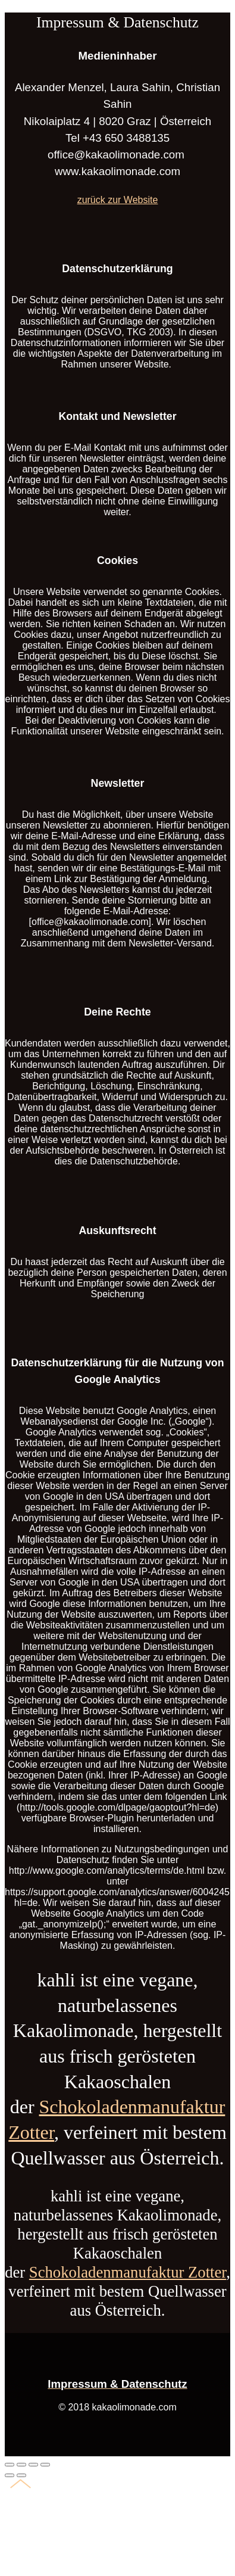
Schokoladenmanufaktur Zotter (127, 2272)
